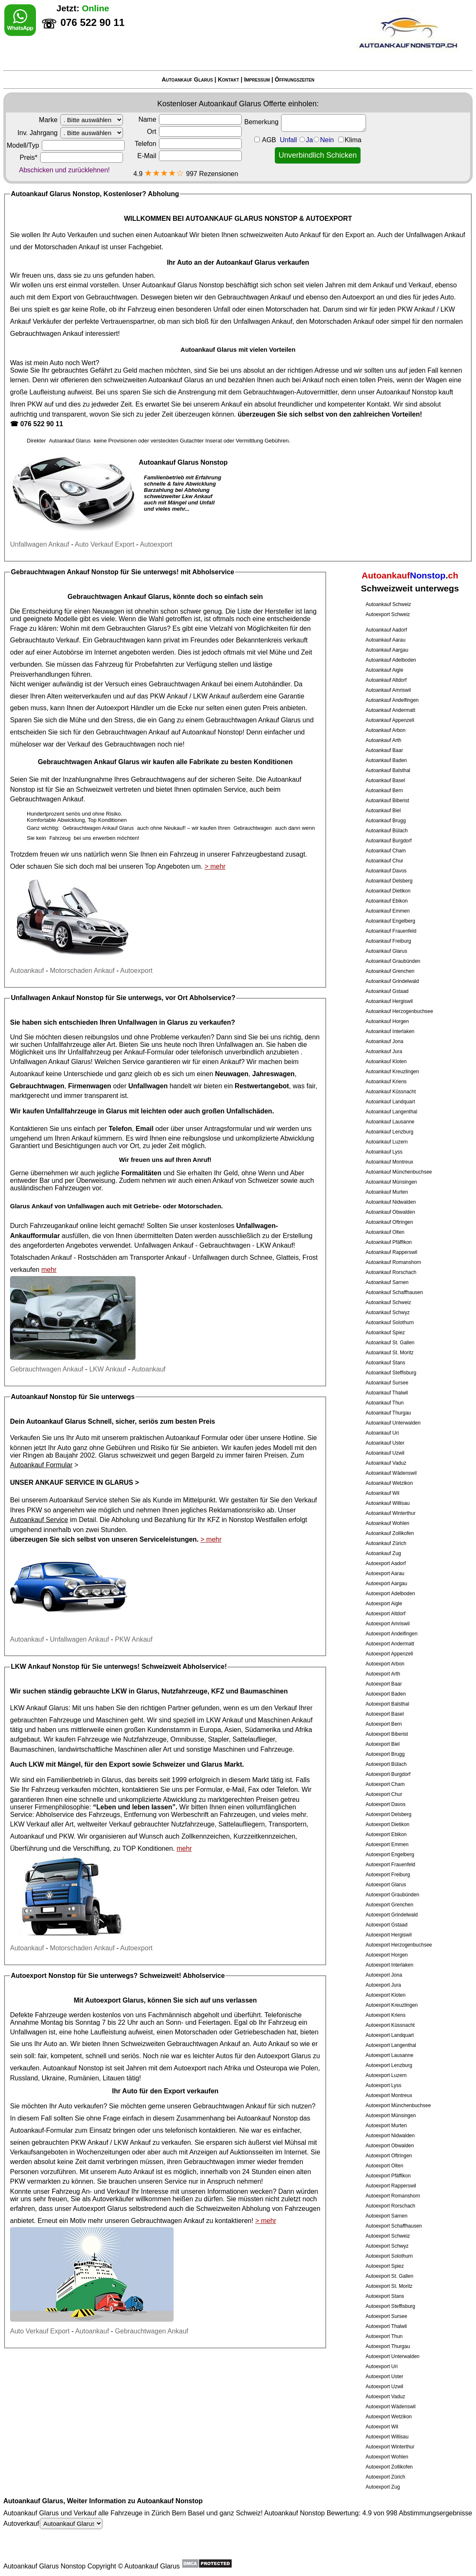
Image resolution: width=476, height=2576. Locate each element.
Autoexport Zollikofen (389, 2467)
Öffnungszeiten (295, 79)
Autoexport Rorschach (390, 2206)
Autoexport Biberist (387, 1734)
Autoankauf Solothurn (390, 1322)
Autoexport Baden (386, 1694)
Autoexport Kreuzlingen (392, 2005)
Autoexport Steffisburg (390, 2306)
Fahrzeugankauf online (64, 1225)
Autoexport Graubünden (392, 1895)
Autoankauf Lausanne (390, 1122)
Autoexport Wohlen (387, 2457)
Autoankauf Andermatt (390, 710)
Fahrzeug (109, 664)
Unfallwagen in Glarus (153, 1022)
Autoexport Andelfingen (391, 1634)
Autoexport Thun (384, 2336)
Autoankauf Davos (386, 871)
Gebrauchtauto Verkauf (44, 640)
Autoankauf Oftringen (389, 1222)
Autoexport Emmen (387, 1844)
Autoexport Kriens (385, 2015)
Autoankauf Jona (384, 1041)
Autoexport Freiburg (388, 1875)
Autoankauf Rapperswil (391, 1252)
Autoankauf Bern (384, 790)
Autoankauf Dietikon (388, 891)
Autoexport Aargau (386, 1583)
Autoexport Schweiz (388, 614)
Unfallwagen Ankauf (435, 234)
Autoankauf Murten (387, 1192)
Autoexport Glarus (386, 1885)
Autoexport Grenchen (389, 1905)
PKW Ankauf (416, 309)
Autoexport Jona (384, 1975)
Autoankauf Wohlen (387, 1523)
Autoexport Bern (384, 1724)
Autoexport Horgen (387, 1955)
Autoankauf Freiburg (388, 941)
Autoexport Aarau (385, 1573)
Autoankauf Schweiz (388, 604)
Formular (209, 1789)
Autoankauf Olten (385, 1232)
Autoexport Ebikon (386, 1834)
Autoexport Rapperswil (391, 2186)
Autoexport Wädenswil (390, 2407)
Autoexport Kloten (385, 1995)
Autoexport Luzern (386, 2075)
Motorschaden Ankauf (67, 247)
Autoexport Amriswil (387, 1624)
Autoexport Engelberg (390, 1854)
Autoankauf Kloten (386, 1061)
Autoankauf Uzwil (385, 1453)
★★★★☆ (164, 173)
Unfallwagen (210, 1257)
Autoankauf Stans (385, 1363)
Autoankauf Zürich (386, 1543)
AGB (269, 139)
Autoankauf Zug (383, 1553)
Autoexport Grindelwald (392, 1915)
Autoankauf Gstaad (387, 991)
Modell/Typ (66, 145)
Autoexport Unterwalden (393, 2356)
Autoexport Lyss (384, 2085)
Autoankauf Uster (385, 1443)
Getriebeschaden (259, 2032)
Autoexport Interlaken (389, 1965)
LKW (36, 1764)
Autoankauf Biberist (387, 800)
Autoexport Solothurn (389, 2256)
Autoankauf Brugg (386, 821)
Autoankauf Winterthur (390, 1513)
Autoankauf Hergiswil (389, 1001)
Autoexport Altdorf (385, 1614)
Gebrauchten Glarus (137, 628)
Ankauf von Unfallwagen (67, 1206)
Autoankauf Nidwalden (391, 1202)
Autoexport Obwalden (390, 2146)
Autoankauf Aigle (384, 670)
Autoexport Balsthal (387, 1704)
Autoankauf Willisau (387, 1503)
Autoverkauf (52, 2523)
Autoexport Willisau (387, 2437)
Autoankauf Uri (382, 1433)
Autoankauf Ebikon (387, 901)
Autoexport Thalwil (386, 2326)
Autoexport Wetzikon (389, 2417)
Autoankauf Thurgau (388, 1413)
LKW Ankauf (211, 696)
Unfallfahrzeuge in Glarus (86, 1111)
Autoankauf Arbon (385, 730)
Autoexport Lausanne (389, 2055)
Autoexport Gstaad (386, 1925)
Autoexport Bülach (386, 1764)
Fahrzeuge (93, 1739)
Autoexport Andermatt (390, 1644)
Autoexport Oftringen (389, 2156)
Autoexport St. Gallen (389, 2276)
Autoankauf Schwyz (387, 1312)
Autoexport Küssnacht (390, 2025)
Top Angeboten (167, 866)
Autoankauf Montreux (389, 1162)
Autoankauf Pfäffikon (389, 1242)
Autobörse (68, 652)
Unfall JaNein (320, 139)
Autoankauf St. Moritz (390, 1353)
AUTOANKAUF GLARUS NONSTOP (241, 218)
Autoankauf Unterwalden (393, 1423)
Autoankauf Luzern (387, 1142)
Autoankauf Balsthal (388, 770)
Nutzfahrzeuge (144, 1739)
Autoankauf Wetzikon (389, 1483)
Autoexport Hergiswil (389, 1935)
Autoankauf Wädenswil (391, 1473)
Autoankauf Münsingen (391, 1182)
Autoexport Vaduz (385, 2396)
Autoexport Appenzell (389, 1654)
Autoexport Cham (385, 1784)
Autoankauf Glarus (186, 79)
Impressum (257, 79)
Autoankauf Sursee (387, 1383)
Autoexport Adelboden (390, 1593)
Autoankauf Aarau (385, 640)
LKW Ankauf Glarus (39, 1707)
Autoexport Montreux (389, 2095)
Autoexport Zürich (385, 2477)
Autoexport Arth (383, 1674)
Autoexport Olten (384, 2166)
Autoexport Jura (383, 1985)
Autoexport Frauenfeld (390, 1864)
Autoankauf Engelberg (390, 921)
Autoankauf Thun (385, 1403)
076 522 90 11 (41, 423)
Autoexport (358, 297)
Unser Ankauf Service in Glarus (71, 1482)
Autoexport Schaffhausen (394, 2226)
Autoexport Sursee (386, 2316)
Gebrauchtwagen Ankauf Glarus (118, 596)
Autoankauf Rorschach (391, 1272)
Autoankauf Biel (383, 810)
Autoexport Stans (385, 2296)
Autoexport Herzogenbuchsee (399, 1945)
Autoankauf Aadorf (386, 630)
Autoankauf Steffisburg (391, 1373)
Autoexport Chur (384, 1794)
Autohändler (272, 684)
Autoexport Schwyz (387, 2246)
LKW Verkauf (29, 1824)
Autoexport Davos (385, 1804)
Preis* (71, 157)
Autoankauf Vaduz (386, 1463)
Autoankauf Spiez (385, 1332)
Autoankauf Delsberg (389, 881)
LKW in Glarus (135, 1691)
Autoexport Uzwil (384, 2386)
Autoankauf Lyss (384, 1152)
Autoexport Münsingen (391, 2115)
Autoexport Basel (385, 1714)
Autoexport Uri (382, 2366)
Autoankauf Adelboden (391, 660)
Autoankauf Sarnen (387, 1282)
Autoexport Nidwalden (390, 2136)
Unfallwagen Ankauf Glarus (50, 1061)
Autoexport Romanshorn (393, 2196)
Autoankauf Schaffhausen (394, 1292)
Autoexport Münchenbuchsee (398, 2105)
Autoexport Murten (386, 2125)
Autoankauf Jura (384, 1051)
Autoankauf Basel (385, 780)
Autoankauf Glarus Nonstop (183, 285)
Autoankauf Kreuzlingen (392, 1071)
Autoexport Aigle (384, 1603)
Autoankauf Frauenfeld (391, 931)
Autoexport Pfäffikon (388, 2176)
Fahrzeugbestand (257, 854)
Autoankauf (170, 234)
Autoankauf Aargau (387, 650)
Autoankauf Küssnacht (391, 1092)
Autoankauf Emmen (387, 911)
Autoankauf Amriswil (388, 690)
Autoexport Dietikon (387, 1824)
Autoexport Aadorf (386, 1563)
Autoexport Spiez (385, 2266)
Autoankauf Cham (386, 851)
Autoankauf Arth (383, 740)
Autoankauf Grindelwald (392, 981)
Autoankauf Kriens (386, 1082)
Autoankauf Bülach (387, 831)
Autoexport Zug (383, 2487)
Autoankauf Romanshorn (393, 1262)
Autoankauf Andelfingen (392, 700)
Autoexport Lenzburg (389, 2065)
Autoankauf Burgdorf (389, 841)
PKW (34, 404)
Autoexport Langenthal (391, 2045)
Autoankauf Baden (386, 760)
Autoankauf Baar (384, 750)
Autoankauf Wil (382, 1493)
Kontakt (228, 79)
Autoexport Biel (382, 1744)
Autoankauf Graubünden (393, 961)
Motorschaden (287, 309)
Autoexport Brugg (385, 1754)
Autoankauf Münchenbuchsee (399, 1172)
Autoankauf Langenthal (391, 1112)
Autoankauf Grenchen (390, 971)
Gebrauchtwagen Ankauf (254, 297)
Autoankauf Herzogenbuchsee (399, 1011)
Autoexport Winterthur (390, 2447)
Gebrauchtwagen (111, 297)
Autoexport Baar (384, 1684)
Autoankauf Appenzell (390, 720)
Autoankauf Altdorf (386, 680)
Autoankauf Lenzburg (389, 1132)
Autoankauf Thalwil (387, 1393)
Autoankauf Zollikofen (390, 1533)
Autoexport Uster (384, 2376)
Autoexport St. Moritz (389, 2286)
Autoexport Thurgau (388, 2346)
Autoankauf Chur (384, 861)
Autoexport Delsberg (388, 1814)
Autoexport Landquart (390, 2035)
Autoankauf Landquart (390, 1102)
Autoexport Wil (382, 2427)
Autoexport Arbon (385, 1664)
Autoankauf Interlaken (390, 1031)
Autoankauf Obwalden (390, 1212)
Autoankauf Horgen (387, 1021)
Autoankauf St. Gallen (390, 1343)
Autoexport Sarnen (386, 2216)
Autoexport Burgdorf (388, 1774)
